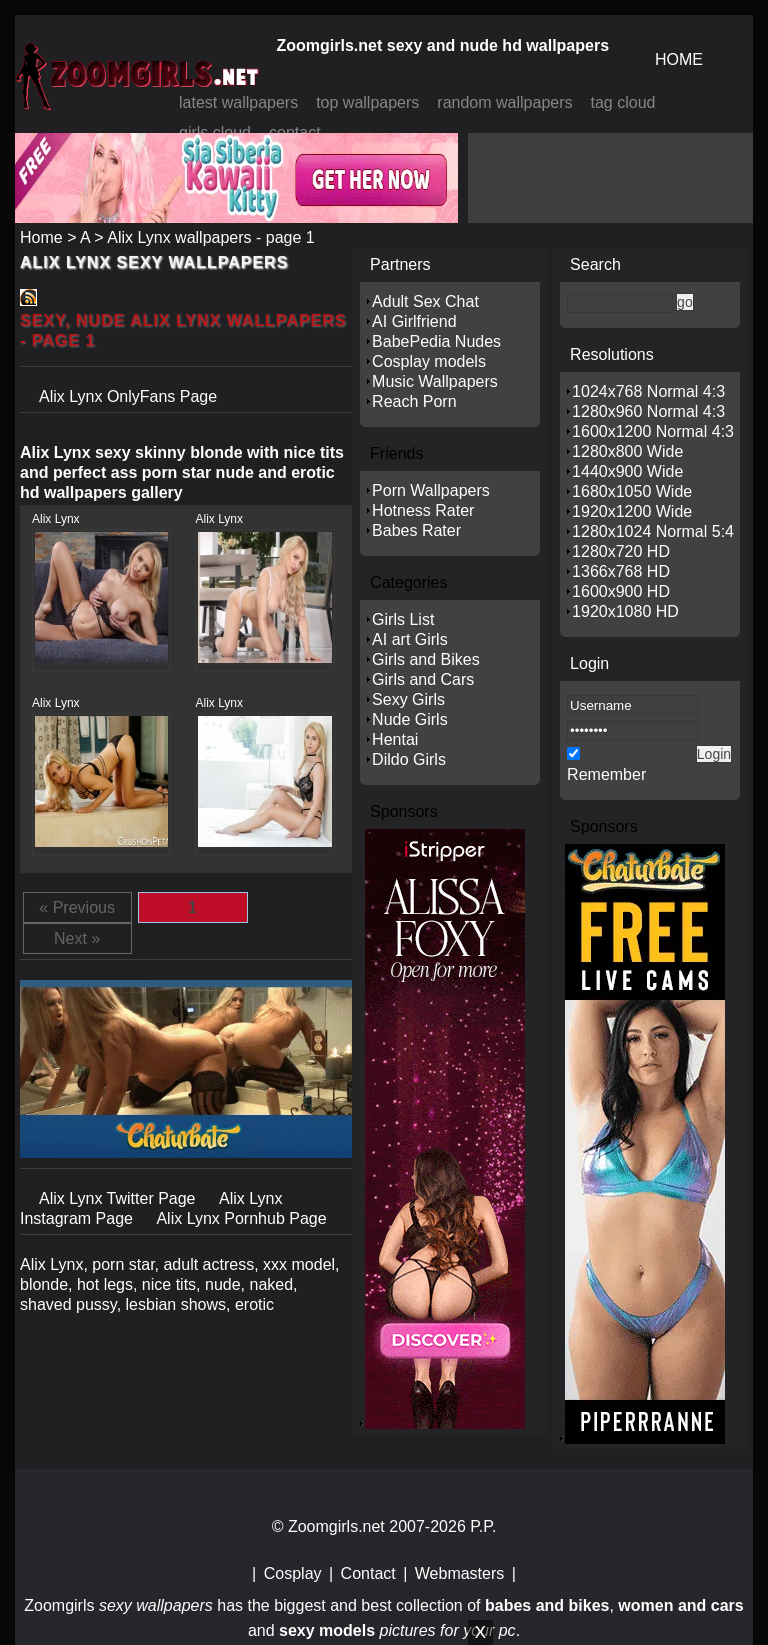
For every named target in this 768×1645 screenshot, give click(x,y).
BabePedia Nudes (436, 341)
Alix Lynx (56, 519)
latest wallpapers (238, 102)
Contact (368, 1573)
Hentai (395, 739)
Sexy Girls (408, 699)
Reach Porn (414, 401)
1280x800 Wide (627, 451)
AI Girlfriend (414, 321)
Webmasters (460, 1573)
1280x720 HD (621, 551)
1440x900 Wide (627, 471)
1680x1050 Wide (632, 491)
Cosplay (293, 1573)
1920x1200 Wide (632, 511)
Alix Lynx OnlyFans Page (128, 396)
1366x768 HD (621, 571)
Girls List (403, 619)
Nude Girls (410, 719)
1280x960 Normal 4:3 (648, 411)
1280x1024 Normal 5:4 (653, 531)
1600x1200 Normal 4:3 (653, 431)
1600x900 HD (621, 591)
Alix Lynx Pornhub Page (241, 1218)
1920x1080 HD (625, 611)
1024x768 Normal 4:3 (648, 391)
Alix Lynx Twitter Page (119, 1198)
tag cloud (623, 102)
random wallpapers (504, 102)
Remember (606, 774)
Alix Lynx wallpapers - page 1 (211, 237)
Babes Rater (416, 530)
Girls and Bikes (426, 659)
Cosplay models (429, 361)
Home (41, 237)
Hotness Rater (423, 510)
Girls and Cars (423, 679)
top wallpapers (367, 102)
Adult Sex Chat (425, 301)
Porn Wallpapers (431, 490)
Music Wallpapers (435, 381)
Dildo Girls (409, 759)
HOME (679, 59)
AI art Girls (410, 639)
